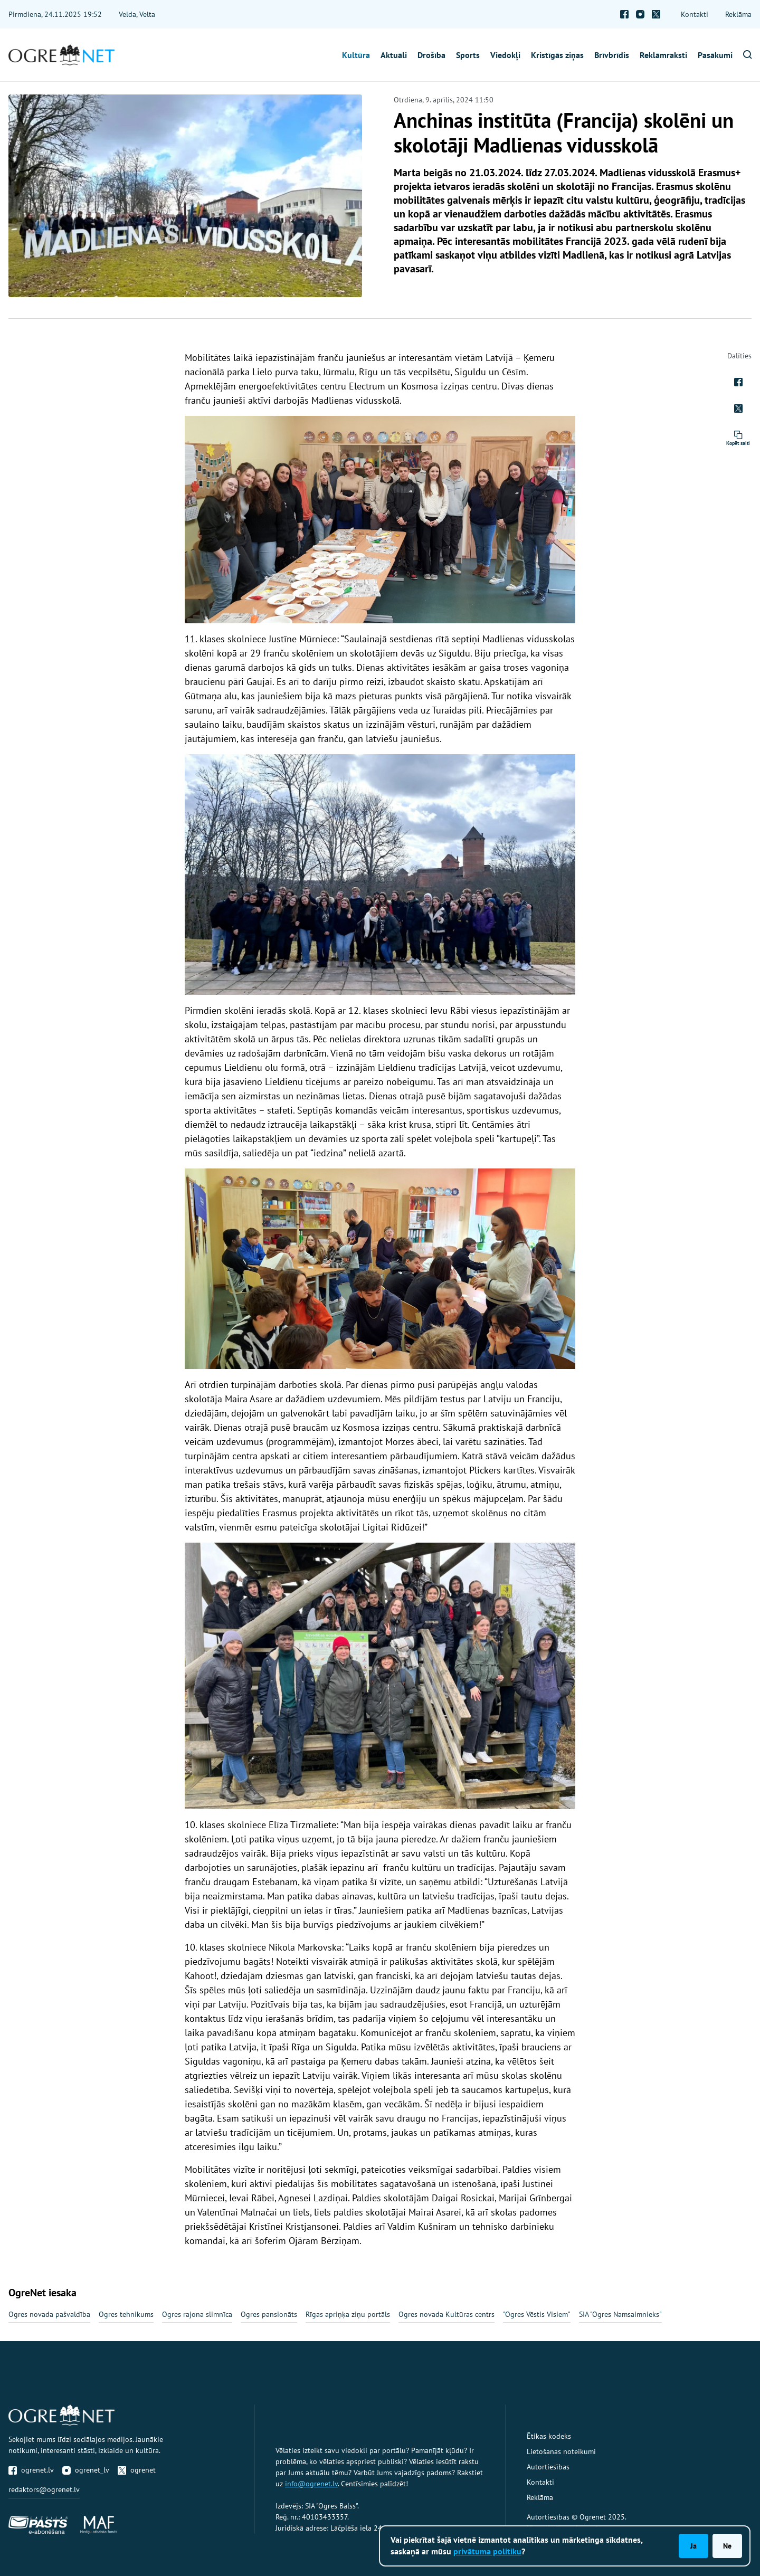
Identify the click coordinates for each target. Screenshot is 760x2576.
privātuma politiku (487, 2551)
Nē (727, 2546)
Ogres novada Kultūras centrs (446, 2314)
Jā (693, 2546)
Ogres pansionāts (269, 2314)
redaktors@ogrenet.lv (44, 2489)
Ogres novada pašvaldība (49, 2314)
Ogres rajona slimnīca (197, 2314)
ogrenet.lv (31, 2470)
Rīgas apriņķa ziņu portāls (348, 2314)
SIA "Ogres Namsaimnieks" (620, 2314)
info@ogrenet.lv (311, 2483)
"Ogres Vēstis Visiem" (537, 2314)
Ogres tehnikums (126, 2314)
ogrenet (137, 2470)
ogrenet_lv (85, 2470)
